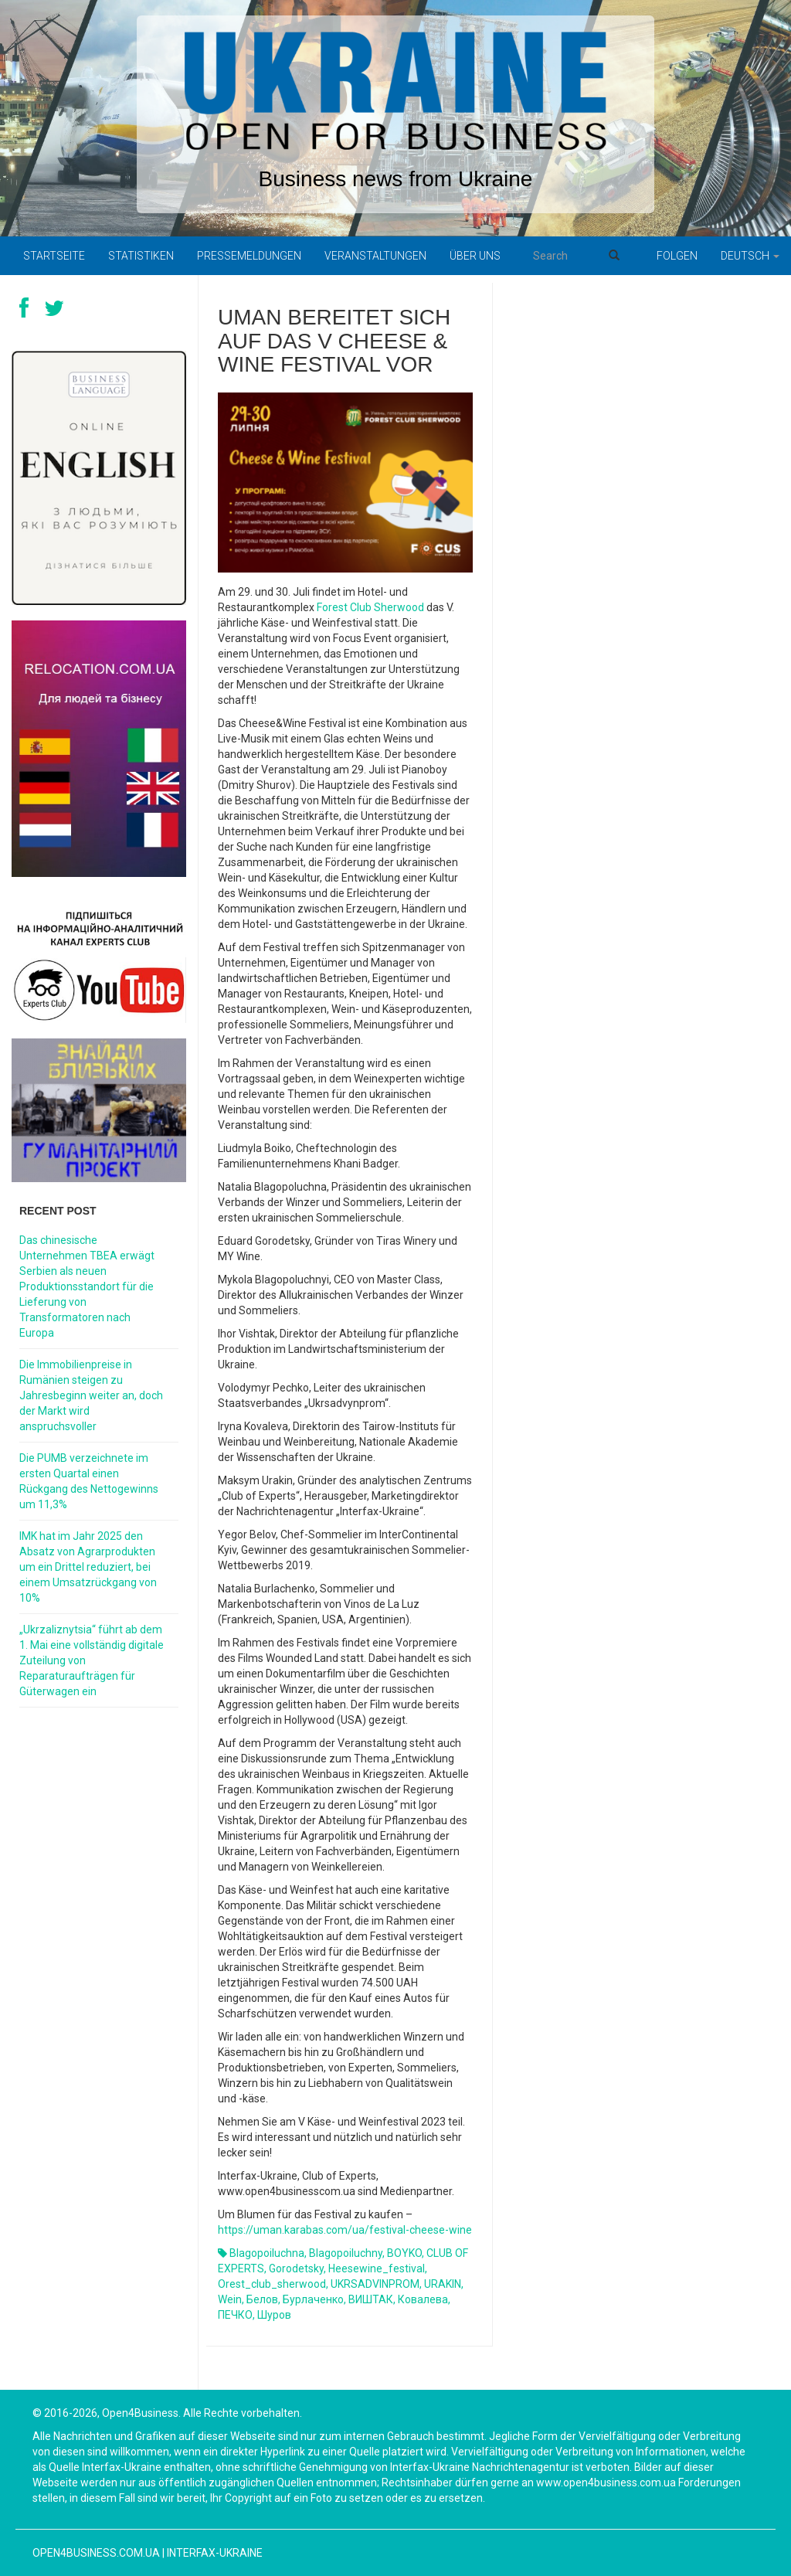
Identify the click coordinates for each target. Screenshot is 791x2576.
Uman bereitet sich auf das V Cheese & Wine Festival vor (334, 341)
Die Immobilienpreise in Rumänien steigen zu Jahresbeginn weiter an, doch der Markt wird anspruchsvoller (91, 1395)
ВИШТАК (370, 2299)
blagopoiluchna (266, 2253)
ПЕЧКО (235, 2315)
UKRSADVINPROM (375, 2284)
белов (262, 2299)
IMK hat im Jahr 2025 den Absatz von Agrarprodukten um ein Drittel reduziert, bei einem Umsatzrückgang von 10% (88, 1567)
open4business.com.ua (96, 2553)
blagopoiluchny (345, 2253)
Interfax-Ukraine (215, 2553)
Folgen (677, 256)
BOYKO (404, 2253)
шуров (274, 2315)
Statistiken (141, 256)
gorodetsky (296, 2268)
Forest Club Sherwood (370, 607)
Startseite (54, 256)
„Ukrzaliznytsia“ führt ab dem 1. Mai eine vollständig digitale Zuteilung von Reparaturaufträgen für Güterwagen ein (91, 1660)
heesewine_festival (376, 2268)
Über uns (475, 256)
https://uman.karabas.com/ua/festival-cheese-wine (345, 2230)
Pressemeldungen (249, 256)
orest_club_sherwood (272, 2284)
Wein (230, 2299)
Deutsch (750, 256)
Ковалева (423, 2299)
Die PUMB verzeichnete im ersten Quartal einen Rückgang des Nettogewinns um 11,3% (88, 1481)
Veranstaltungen (375, 256)
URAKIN (442, 2284)
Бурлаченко (313, 2299)
